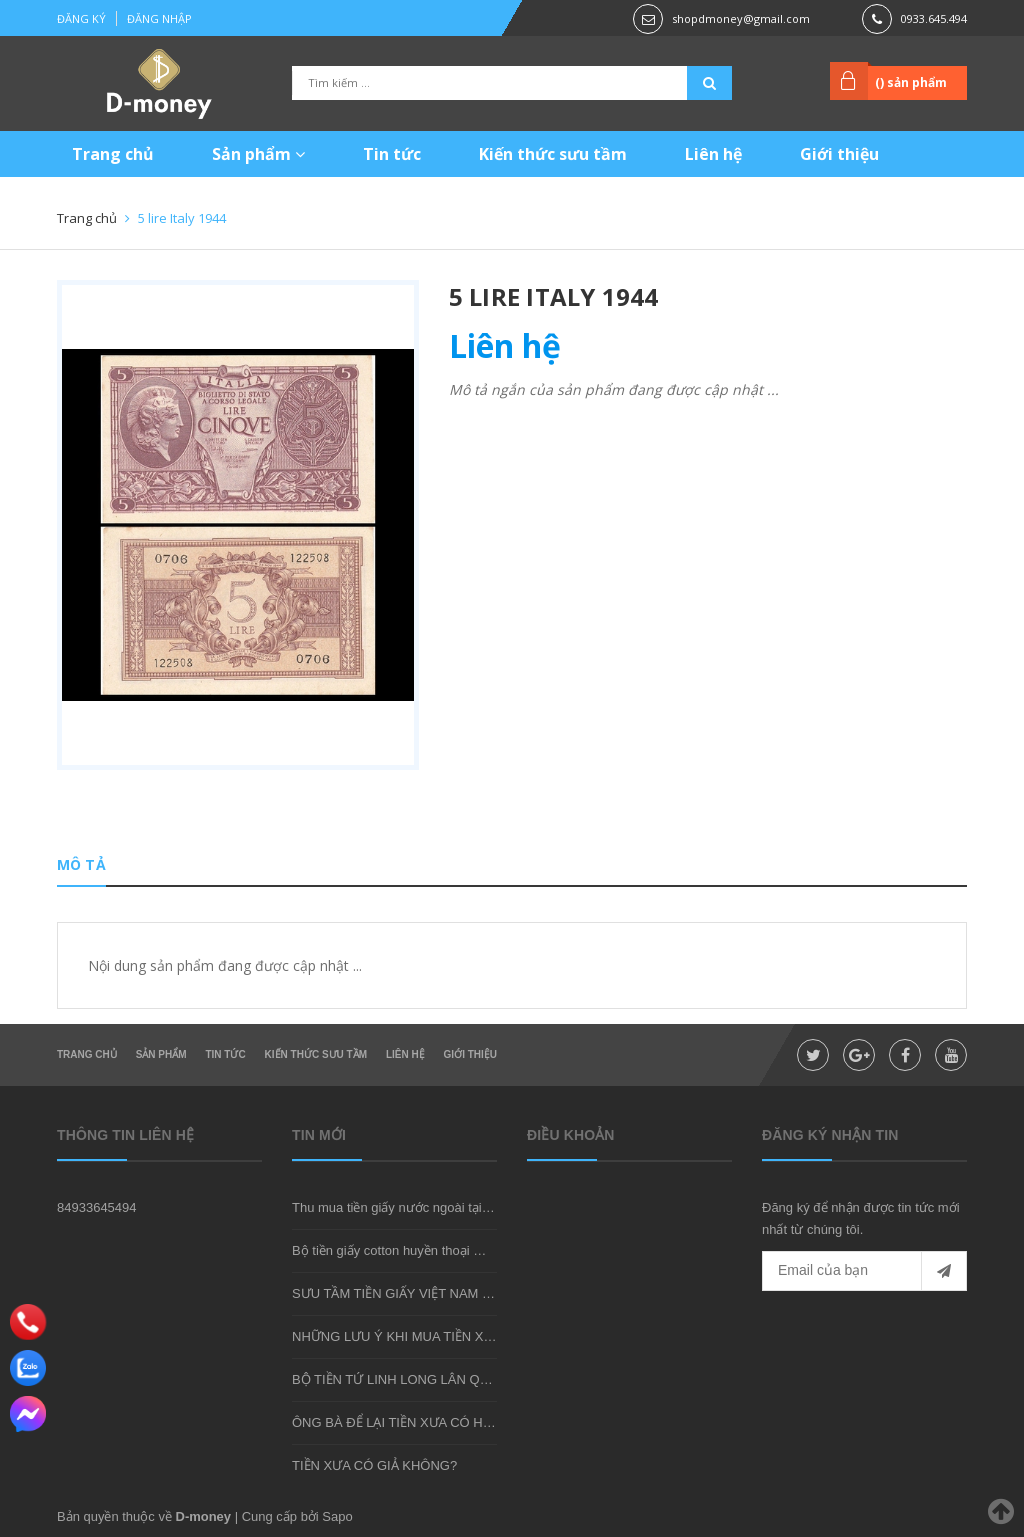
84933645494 (97, 1207)
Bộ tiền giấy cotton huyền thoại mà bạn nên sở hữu (439, 1250)
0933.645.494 (934, 18)
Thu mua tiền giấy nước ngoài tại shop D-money (431, 1207)
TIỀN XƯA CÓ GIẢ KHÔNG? (374, 1465)
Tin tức (392, 154)
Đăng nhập (159, 18)
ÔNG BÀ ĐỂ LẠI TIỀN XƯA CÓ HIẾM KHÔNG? (427, 1422)
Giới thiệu (839, 154)
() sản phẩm (911, 82)
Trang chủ (113, 154)
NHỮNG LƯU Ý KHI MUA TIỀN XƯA (397, 1336)
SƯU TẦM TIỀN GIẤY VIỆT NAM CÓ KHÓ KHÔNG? (442, 1293)
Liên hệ (713, 154)
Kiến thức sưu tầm (553, 154)
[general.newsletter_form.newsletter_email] (864, 1271)
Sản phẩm (258, 154)
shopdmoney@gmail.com (741, 18)
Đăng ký (81, 18)
